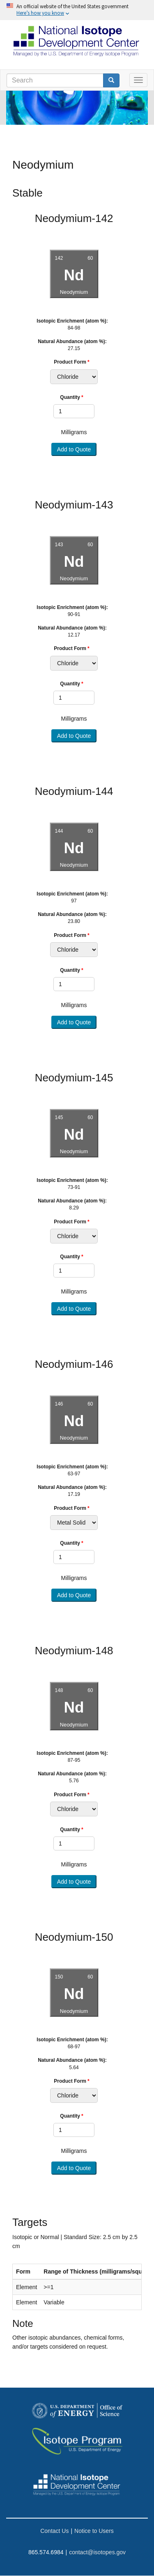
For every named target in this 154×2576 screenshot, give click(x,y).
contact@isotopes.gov (97, 2552)
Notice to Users (94, 2531)
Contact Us (54, 2531)
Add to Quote (74, 449)
